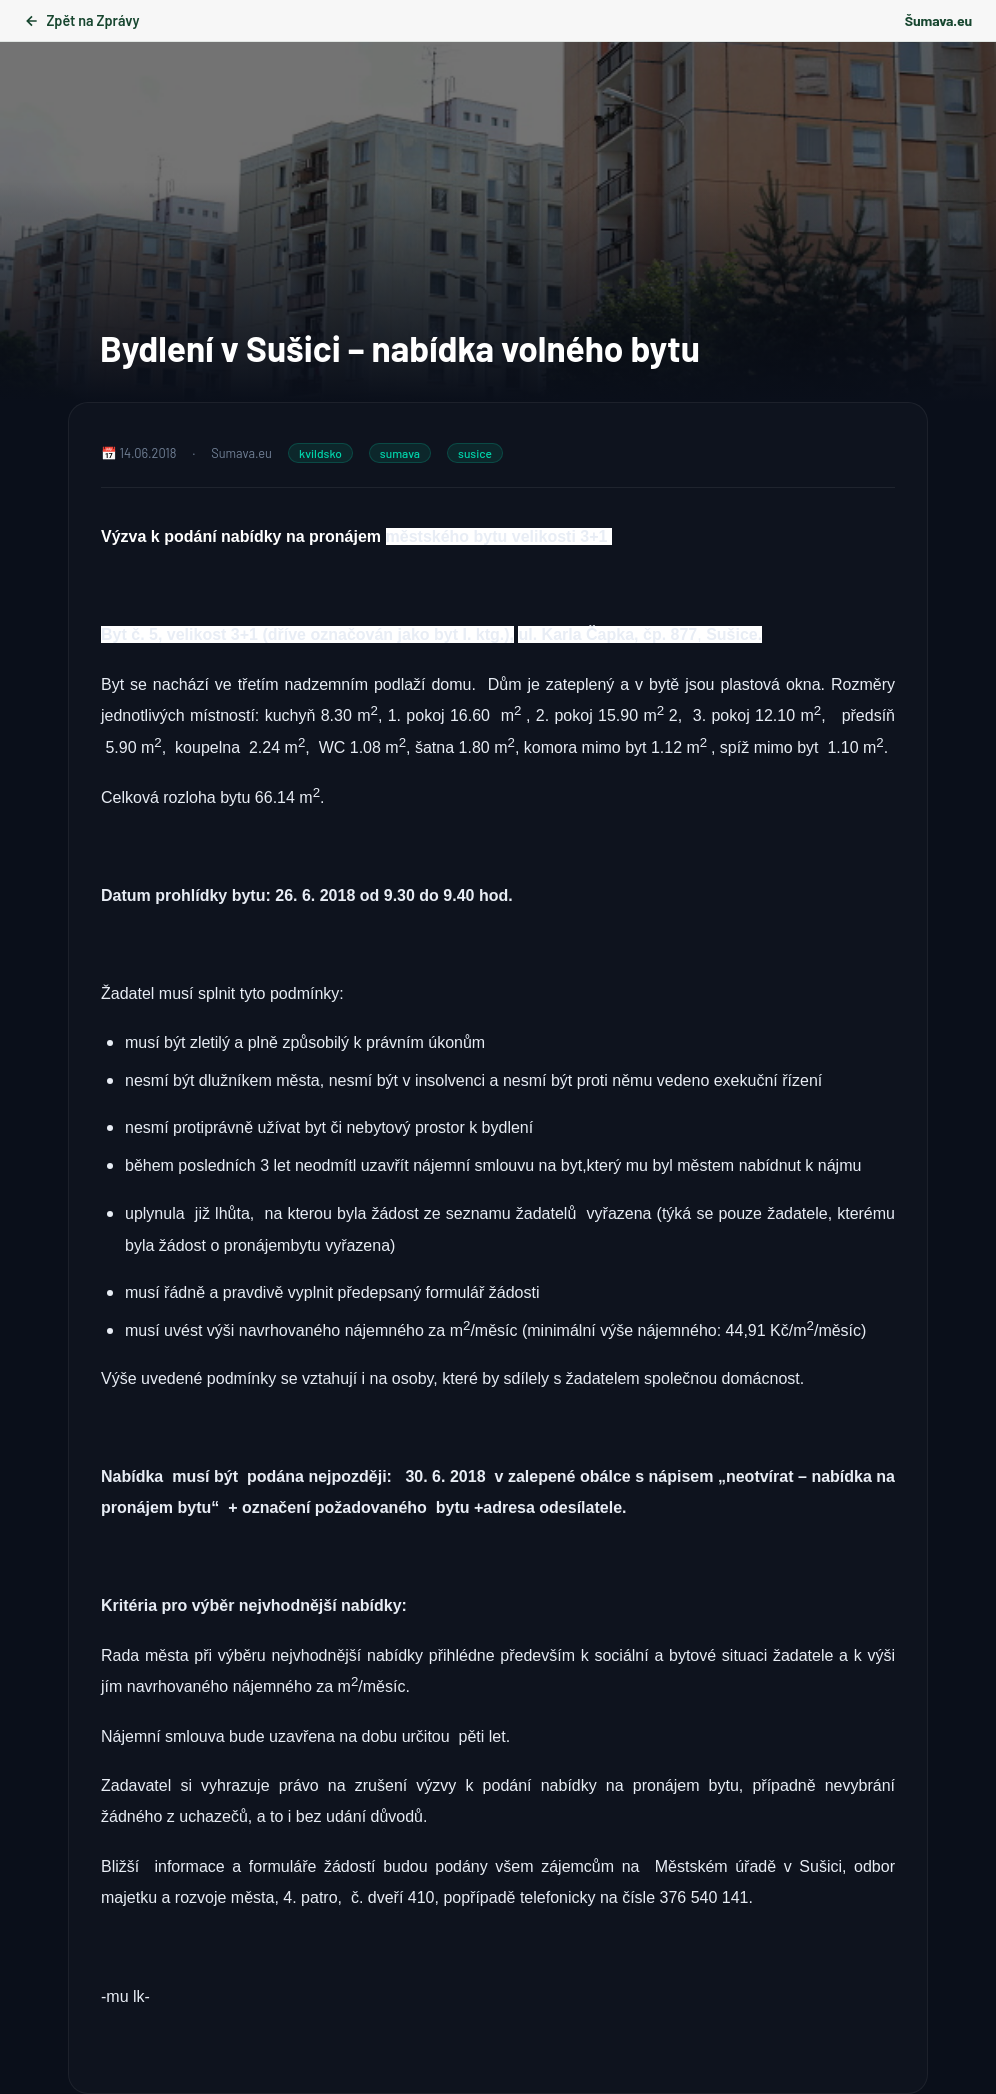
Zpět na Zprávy (81, 20)
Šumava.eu (938, 20)
